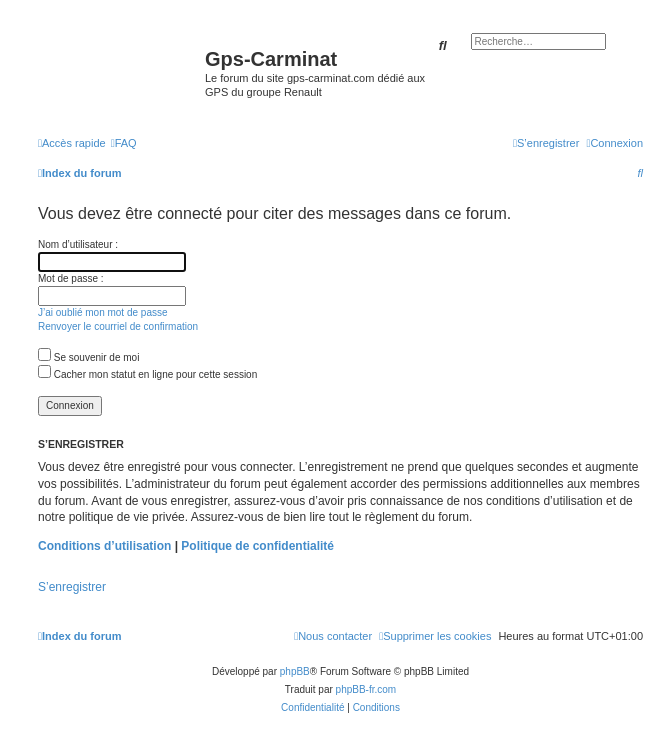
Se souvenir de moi (88, 357)
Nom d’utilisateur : (78, 244)
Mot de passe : (71, 278)
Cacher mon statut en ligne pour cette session (147, 374)
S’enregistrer (72, 587)
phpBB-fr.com (366, 689)
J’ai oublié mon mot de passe (103, 312)
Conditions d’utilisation (104, 546)
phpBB (295, 671)
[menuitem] (124, 143)
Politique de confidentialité (257, 546)
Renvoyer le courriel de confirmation (118, 326)
